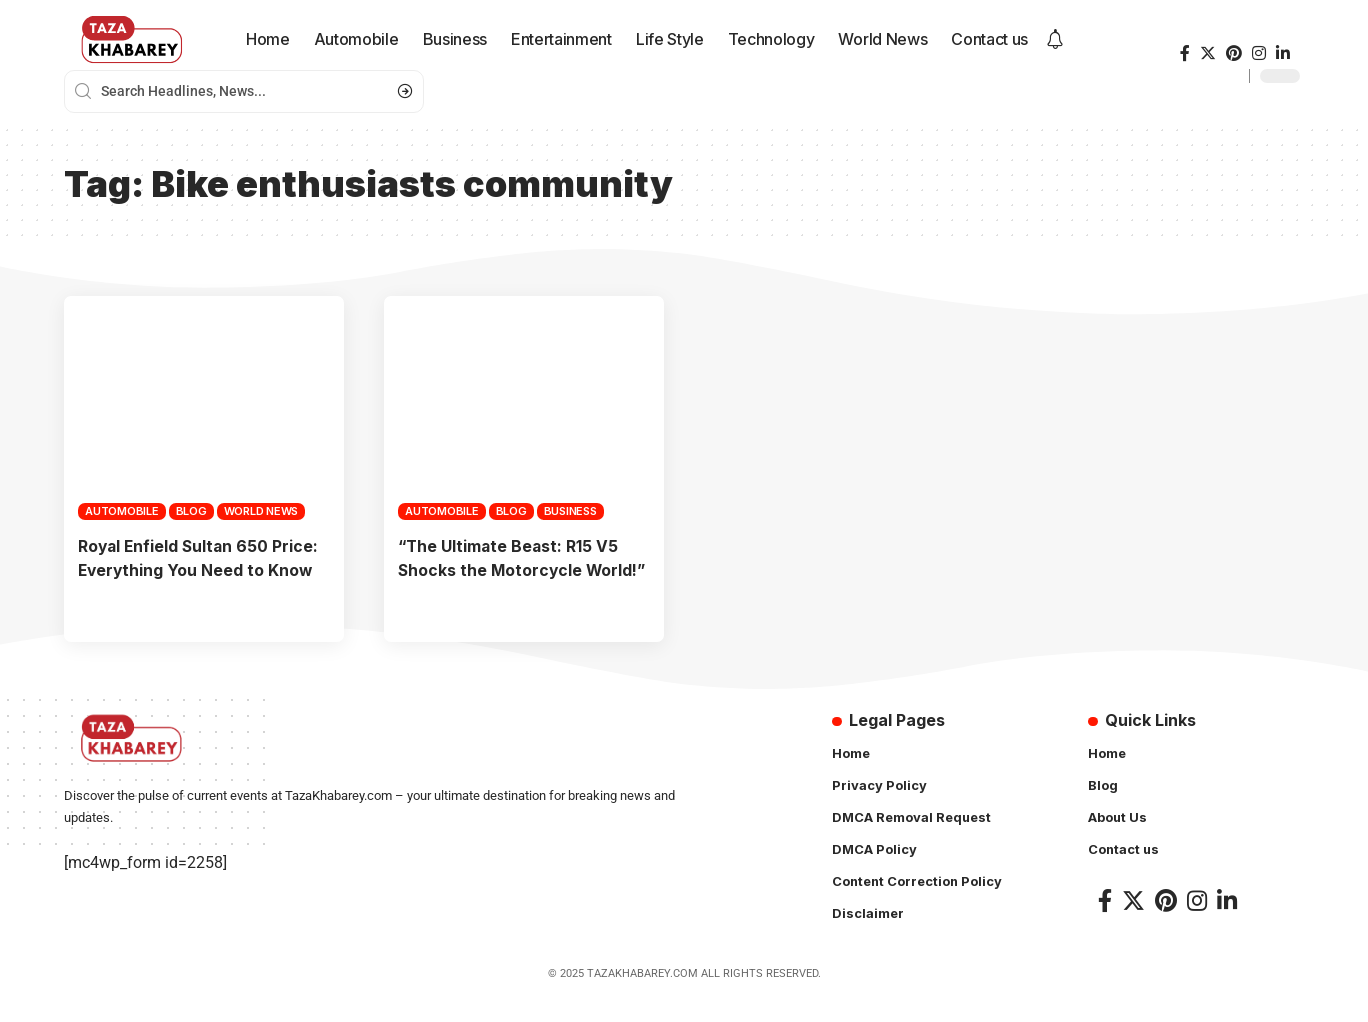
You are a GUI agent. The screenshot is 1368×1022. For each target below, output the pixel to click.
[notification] (1055, 40)
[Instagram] (1259, 53)
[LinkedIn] (1283, 53)
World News (261, 511)
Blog (191, 511)
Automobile (122, 511)
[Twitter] (1208, 53)
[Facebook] (1185, 53)
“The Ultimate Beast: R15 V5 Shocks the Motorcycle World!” (510, 569)
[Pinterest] (1234, 53)
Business (570, 511)
